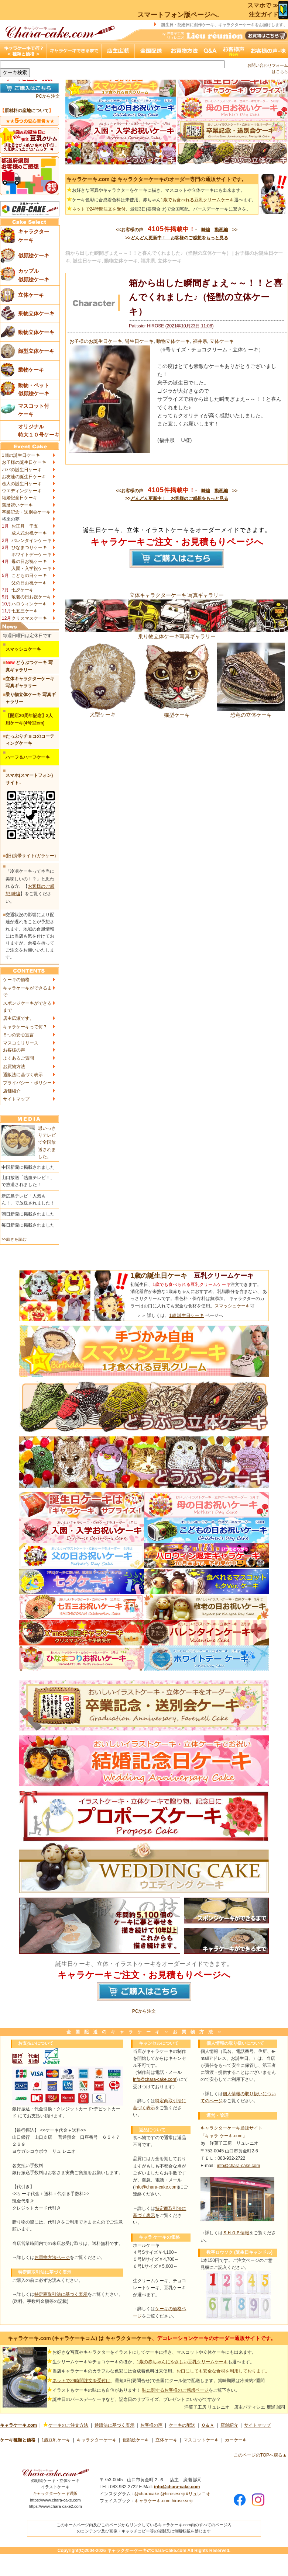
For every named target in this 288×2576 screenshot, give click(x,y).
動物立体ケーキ (173, 341)
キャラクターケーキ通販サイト (231, 2128)
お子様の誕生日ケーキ (24, 462)
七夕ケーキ (22, 589)
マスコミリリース (20, 1043)
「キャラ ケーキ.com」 (223, 2135)
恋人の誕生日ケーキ (22, 483)
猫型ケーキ (177, 712)
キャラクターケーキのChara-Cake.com (146, 2550)
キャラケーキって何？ (25, 1026)
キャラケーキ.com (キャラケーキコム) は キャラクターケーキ (80, 2338)
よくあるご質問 (18, 1058)
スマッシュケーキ (232, 1305)
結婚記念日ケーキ (19, 497)
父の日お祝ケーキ (29, 582)
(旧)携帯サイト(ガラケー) (31, 855)
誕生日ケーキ (139, 341)
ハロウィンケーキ (29, 603)
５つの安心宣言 (18, 1034)
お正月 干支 (24, 526)
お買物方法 (14, 1066)
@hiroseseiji (173, 2493)
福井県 (200, 341)
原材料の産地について (26, 110)
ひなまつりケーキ (29, 547)
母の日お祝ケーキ (29, 561)
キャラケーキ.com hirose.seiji (163, 2500)
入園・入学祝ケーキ (31, 568)
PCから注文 (48, 96)
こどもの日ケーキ (29, 575)
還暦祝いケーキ (17, 505)
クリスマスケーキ (29, 618)
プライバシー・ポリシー (27, 1082)
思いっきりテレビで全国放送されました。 (47, 1142)
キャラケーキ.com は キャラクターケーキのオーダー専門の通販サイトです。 (156, 179)
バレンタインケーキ (31, 540)
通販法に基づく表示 (23, 1074)
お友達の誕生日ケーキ (24, 476)
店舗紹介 (12, 1091)
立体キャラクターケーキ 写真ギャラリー (177, 595)
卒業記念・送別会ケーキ (26, 512)
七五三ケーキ (24, 610)
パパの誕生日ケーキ (22, 469)
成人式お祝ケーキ (29, 533)
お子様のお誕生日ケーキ (95, 341)
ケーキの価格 (16, 979)
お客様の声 (14, 1050)
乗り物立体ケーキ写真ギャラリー (176, 633)
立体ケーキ (222, 341)
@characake (147, 2493)
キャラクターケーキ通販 (55, 2493)
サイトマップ (16, 1099)
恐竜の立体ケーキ (251, 712)
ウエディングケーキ (22, 490)
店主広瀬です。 (18, 1018)
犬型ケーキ (102, 711)
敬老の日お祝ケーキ (31, 596)
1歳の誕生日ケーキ (21, 455)
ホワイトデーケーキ (31, 554)
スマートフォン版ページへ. (178, 14)
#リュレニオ (198, 2493)
